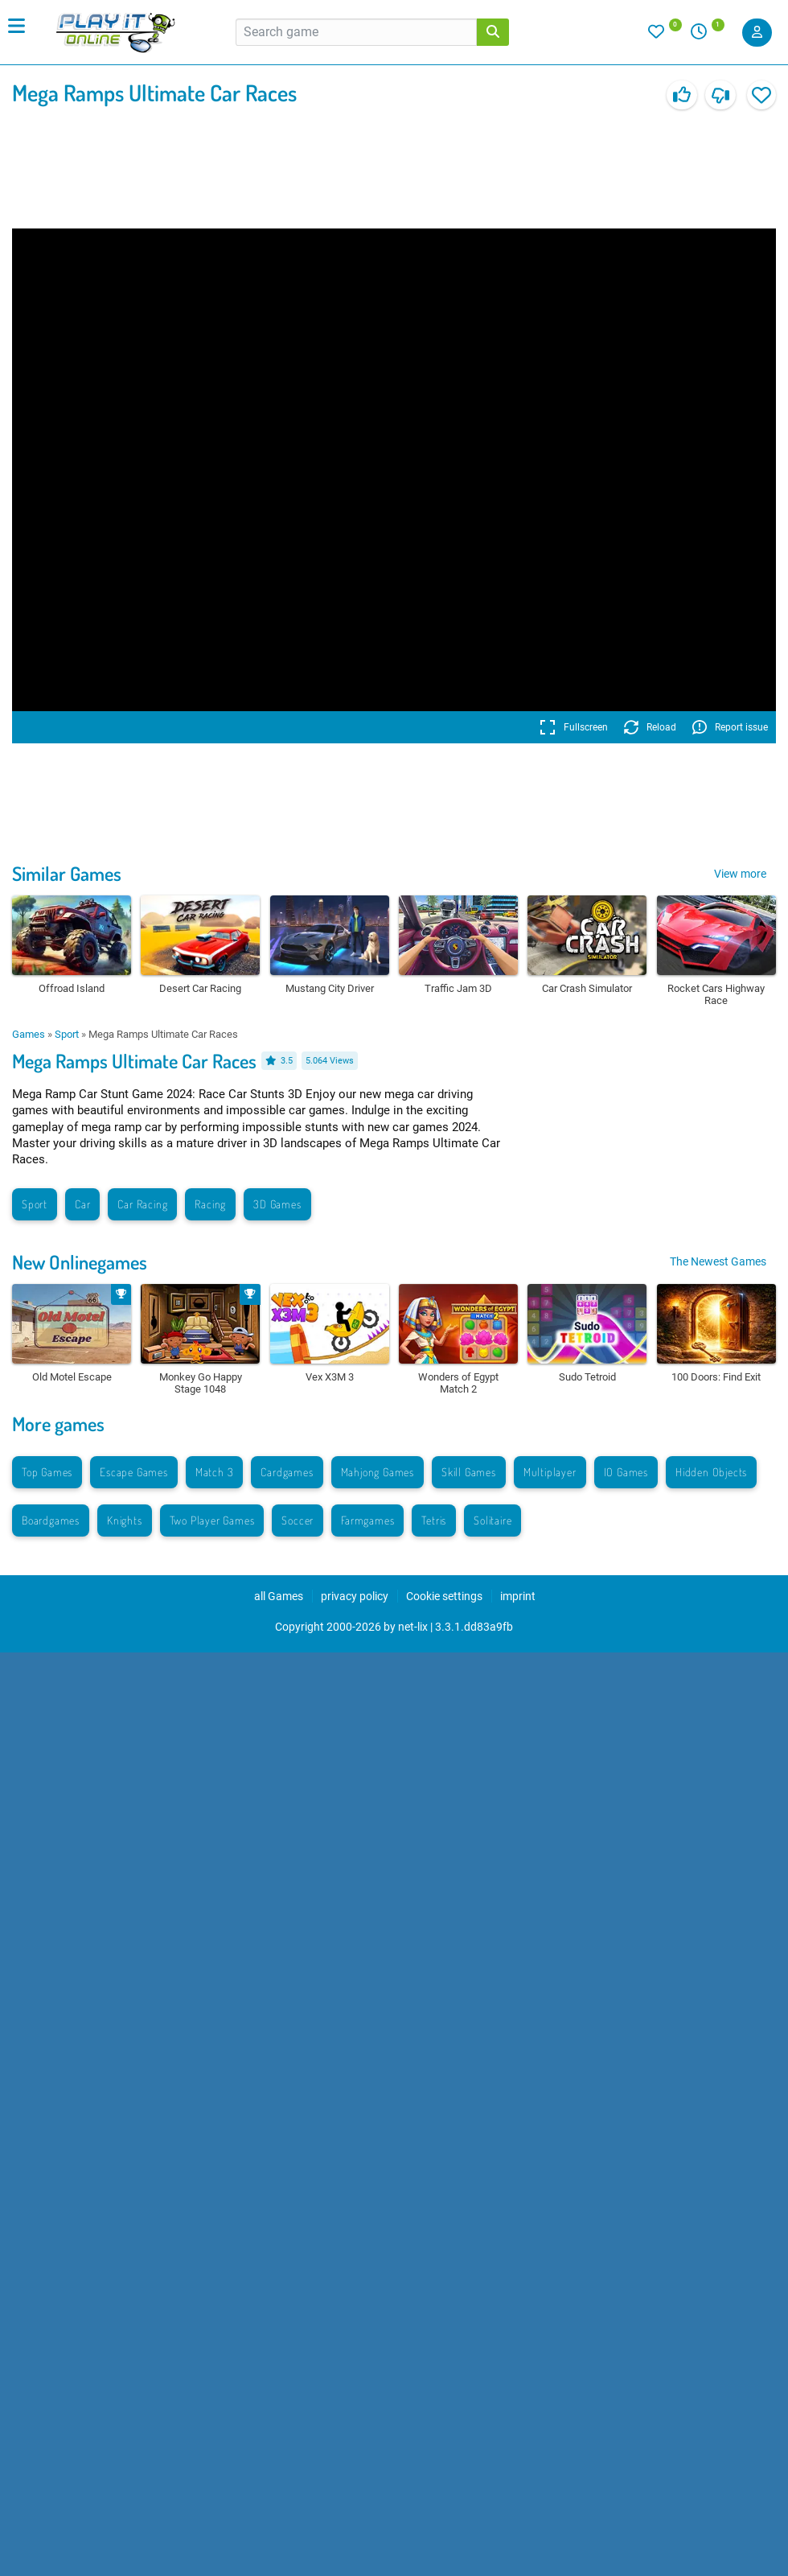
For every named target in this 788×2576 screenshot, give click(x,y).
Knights (124, 1520)
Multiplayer (550, 1472)
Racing (210, 1204)
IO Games (626, 1472)
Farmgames (367, 1520)
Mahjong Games (377, 1472)
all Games (278, 1596)
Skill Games (468, 1472)
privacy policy (354, 1596)
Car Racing (142, 1204)
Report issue (730, 727)
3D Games (277, 1204)
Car (82, 1204)
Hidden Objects (711, 1472)
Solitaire (492, 1520)
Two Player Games (212, 1520)
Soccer (297, 1520)
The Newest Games (718, 1261)
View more (740, 873)
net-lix (413, 1626)
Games (28, 1034)
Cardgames (287, 1472)
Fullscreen (574, 727)
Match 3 (214, 1472)
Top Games (47, 1472)
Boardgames (51, 1520)
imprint (518, 1596)
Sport (67, 1034)
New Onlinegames (79, 1261)
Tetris (433, 1520)
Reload (650, 727)
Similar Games (66, 873)
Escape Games (134, 1472)
